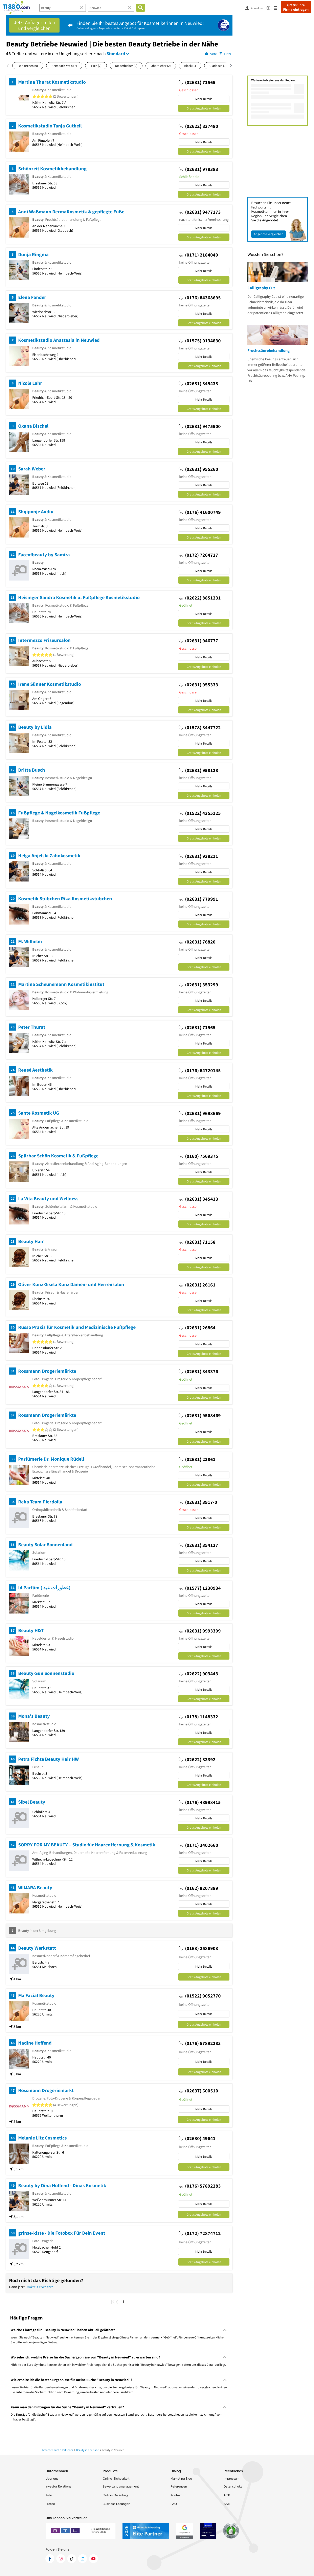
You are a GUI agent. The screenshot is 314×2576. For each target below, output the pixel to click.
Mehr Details (203, 99)
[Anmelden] (256, 8)
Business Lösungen (116, 2504)
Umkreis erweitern (39, 2287)
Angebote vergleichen (268, 234)
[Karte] (211, 53)
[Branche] (62, 8)
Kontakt (176, 2495)
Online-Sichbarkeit (116, 2478)
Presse (50, 2504)
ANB (227, 2504)
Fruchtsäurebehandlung (268, 350)
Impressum (232, 2478)
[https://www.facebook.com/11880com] (49, 2558)
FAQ (173, 2504)
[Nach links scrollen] (9, 65)
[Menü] (277, 8)
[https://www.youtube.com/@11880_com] (93, 2558)
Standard (116, 53)
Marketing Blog (181, 2478)
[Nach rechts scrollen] (228, 65)
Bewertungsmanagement (121, 2486)
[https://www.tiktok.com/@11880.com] (71, 2558)
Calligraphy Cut (261, 287)
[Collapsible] (224, 2330)
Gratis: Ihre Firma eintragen (296, 7)
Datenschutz (233, 2486)
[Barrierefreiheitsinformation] (270, 7)
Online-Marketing (115, 2495)
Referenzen (178, 2486)
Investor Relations (58, 2486)
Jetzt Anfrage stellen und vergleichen (34, 25)
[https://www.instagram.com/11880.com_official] (60, 2558)
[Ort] (111, 8)
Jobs (48, 2495)
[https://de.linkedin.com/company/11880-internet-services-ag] (82, 2558)
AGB (227, 2495)
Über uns (51, 2478)
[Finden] (140, 8)
